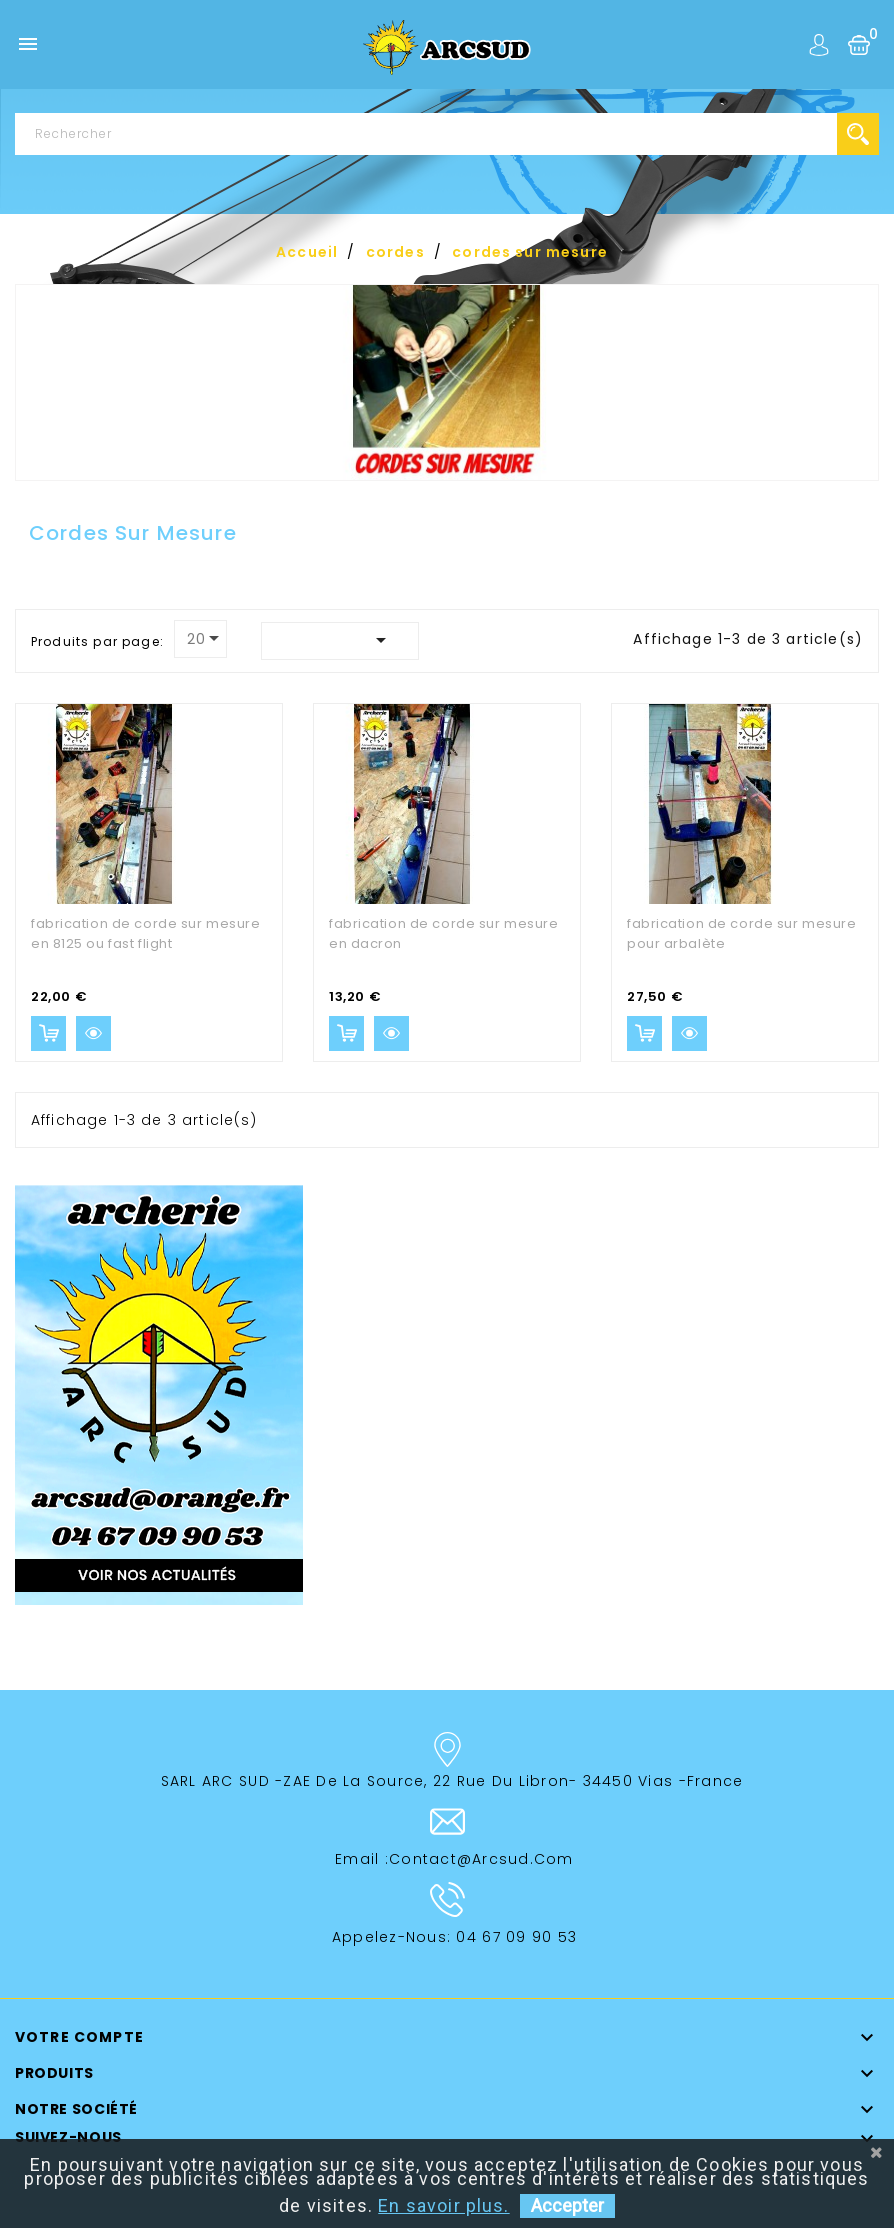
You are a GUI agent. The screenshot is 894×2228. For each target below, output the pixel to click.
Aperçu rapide (93, 1033)
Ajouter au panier (48, 1033)
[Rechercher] (447, 134)
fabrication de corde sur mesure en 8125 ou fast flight (145, 933)
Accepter (567, 2205)
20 (196, 639)
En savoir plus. (443, 2205)
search (858, 134)
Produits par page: (97, 641)
